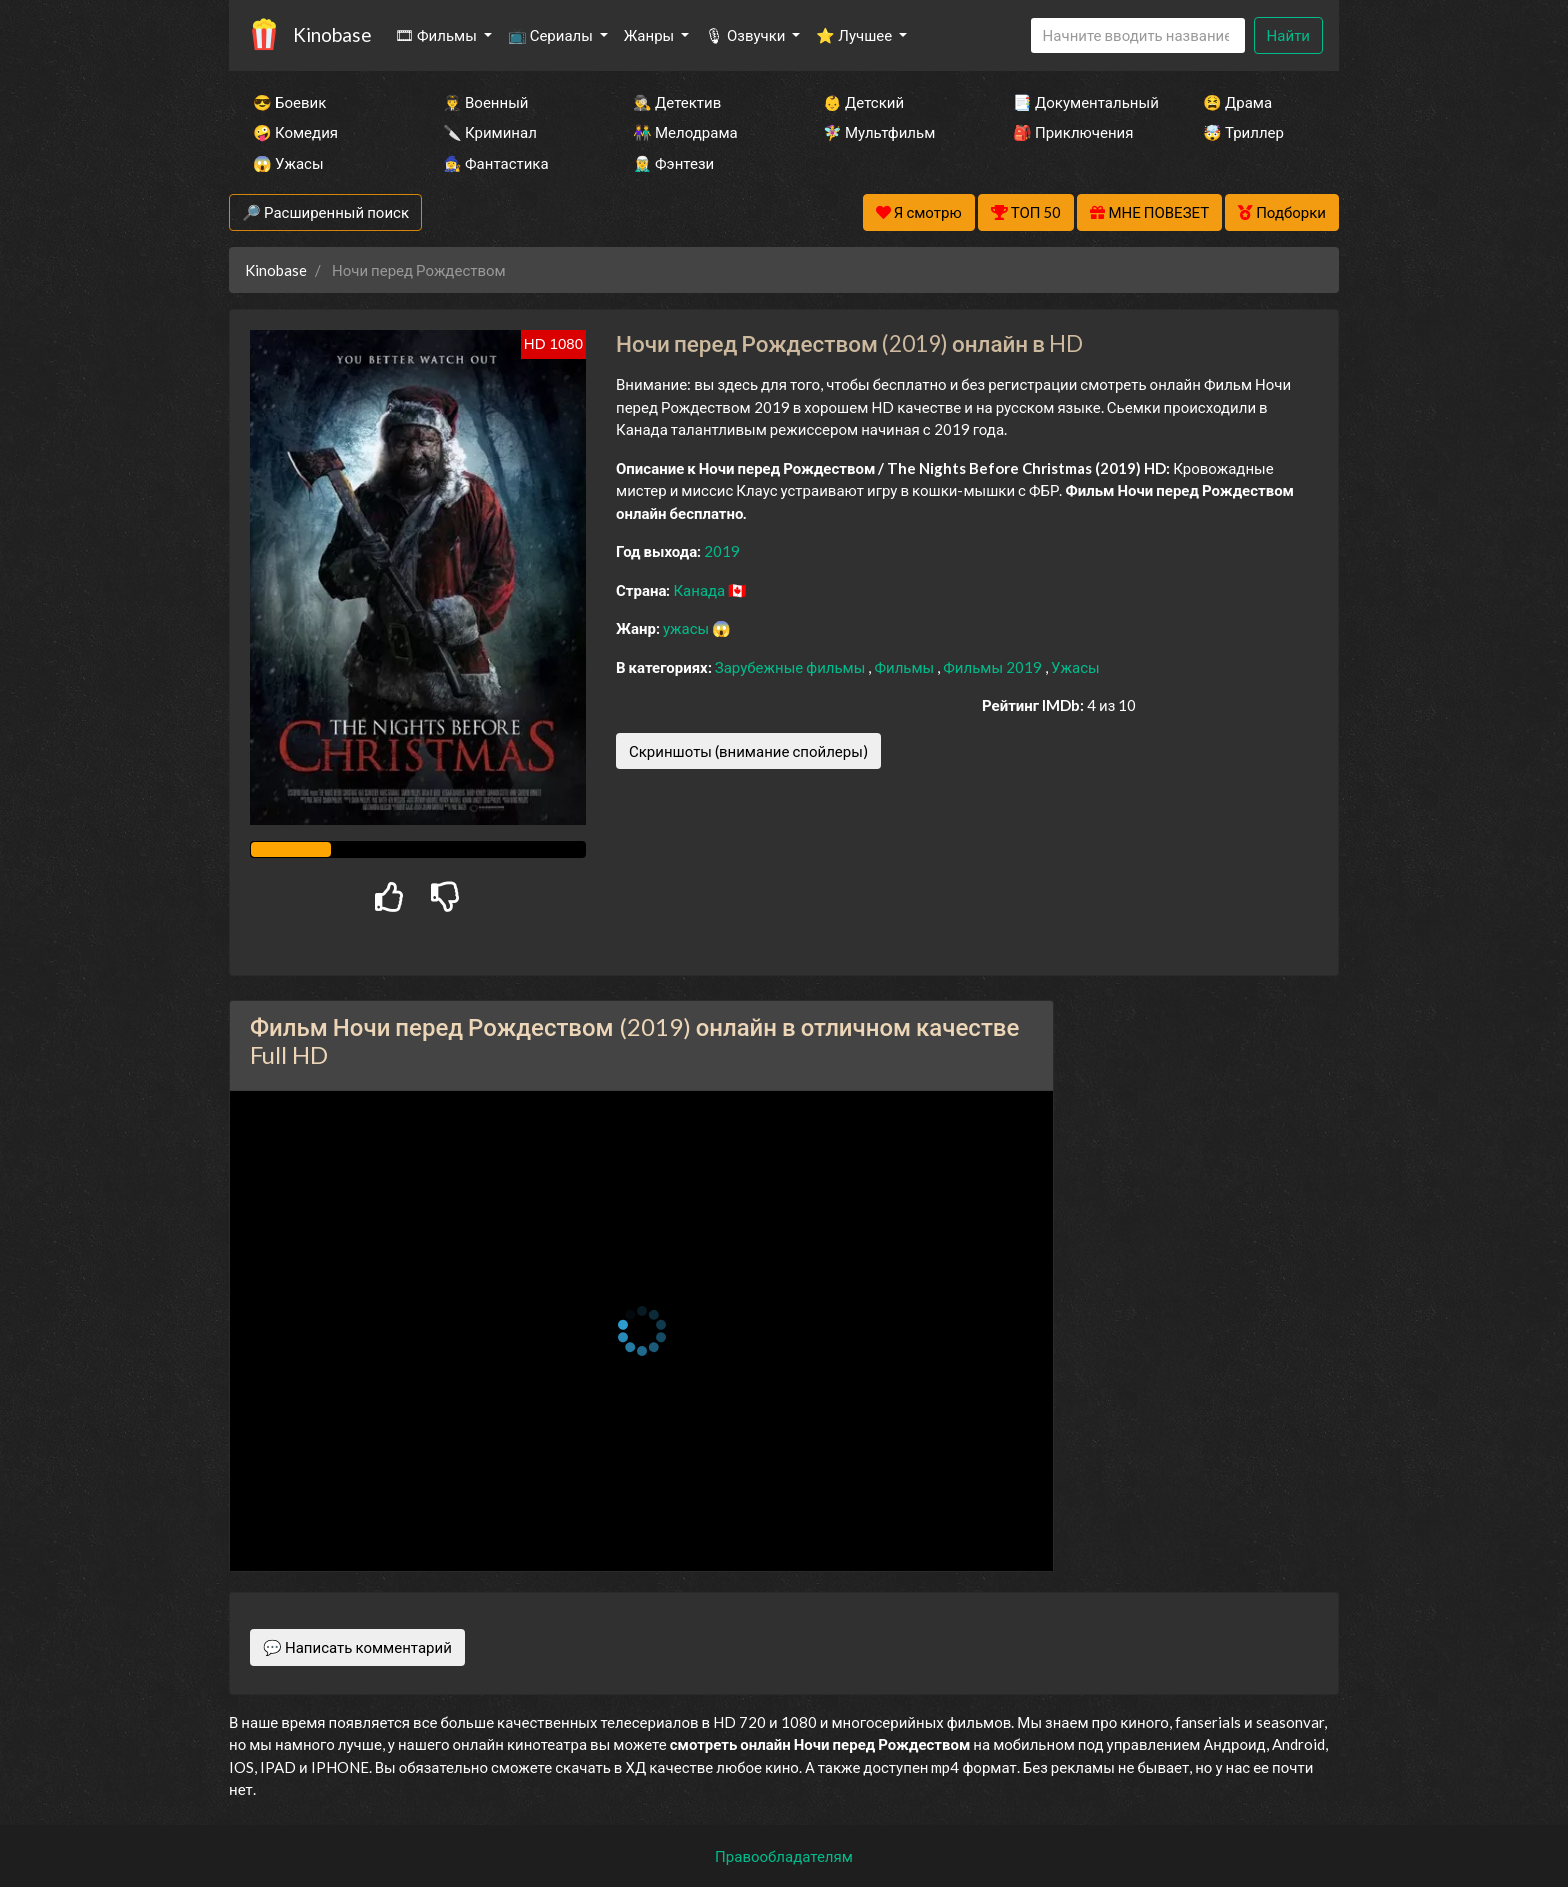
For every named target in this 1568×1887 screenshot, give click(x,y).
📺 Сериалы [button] (552, 35)
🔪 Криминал (490, 132)
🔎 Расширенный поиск (325, 212)
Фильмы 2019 (994, 667)
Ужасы (1075, 667)
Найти (1288, 35)
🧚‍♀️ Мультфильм (879, 132)
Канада (700, 590)
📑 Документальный (1081, 102)
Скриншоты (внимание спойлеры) (748, 751)
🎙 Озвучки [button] (746, 35)
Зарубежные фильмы (792, 667)
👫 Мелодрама (685, 132)
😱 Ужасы (288, 163)
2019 (722, 551)
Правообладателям (784, 1856)
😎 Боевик (289, 102)
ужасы (687, 628)
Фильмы (905, 667)
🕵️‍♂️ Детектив (677, 102)
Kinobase (332, 34)
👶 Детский (863, 102)
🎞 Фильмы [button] (437, 35)
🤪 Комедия (295, 132)
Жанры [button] (651, 35)
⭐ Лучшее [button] (855, 35)
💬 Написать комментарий (357, 1647)
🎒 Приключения (1073, 132)
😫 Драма (1237, 102)
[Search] (1138, 35)
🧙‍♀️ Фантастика (496, 163)
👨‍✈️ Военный (485, 102)
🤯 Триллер (1243, 132)
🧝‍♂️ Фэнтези (673, 163)
